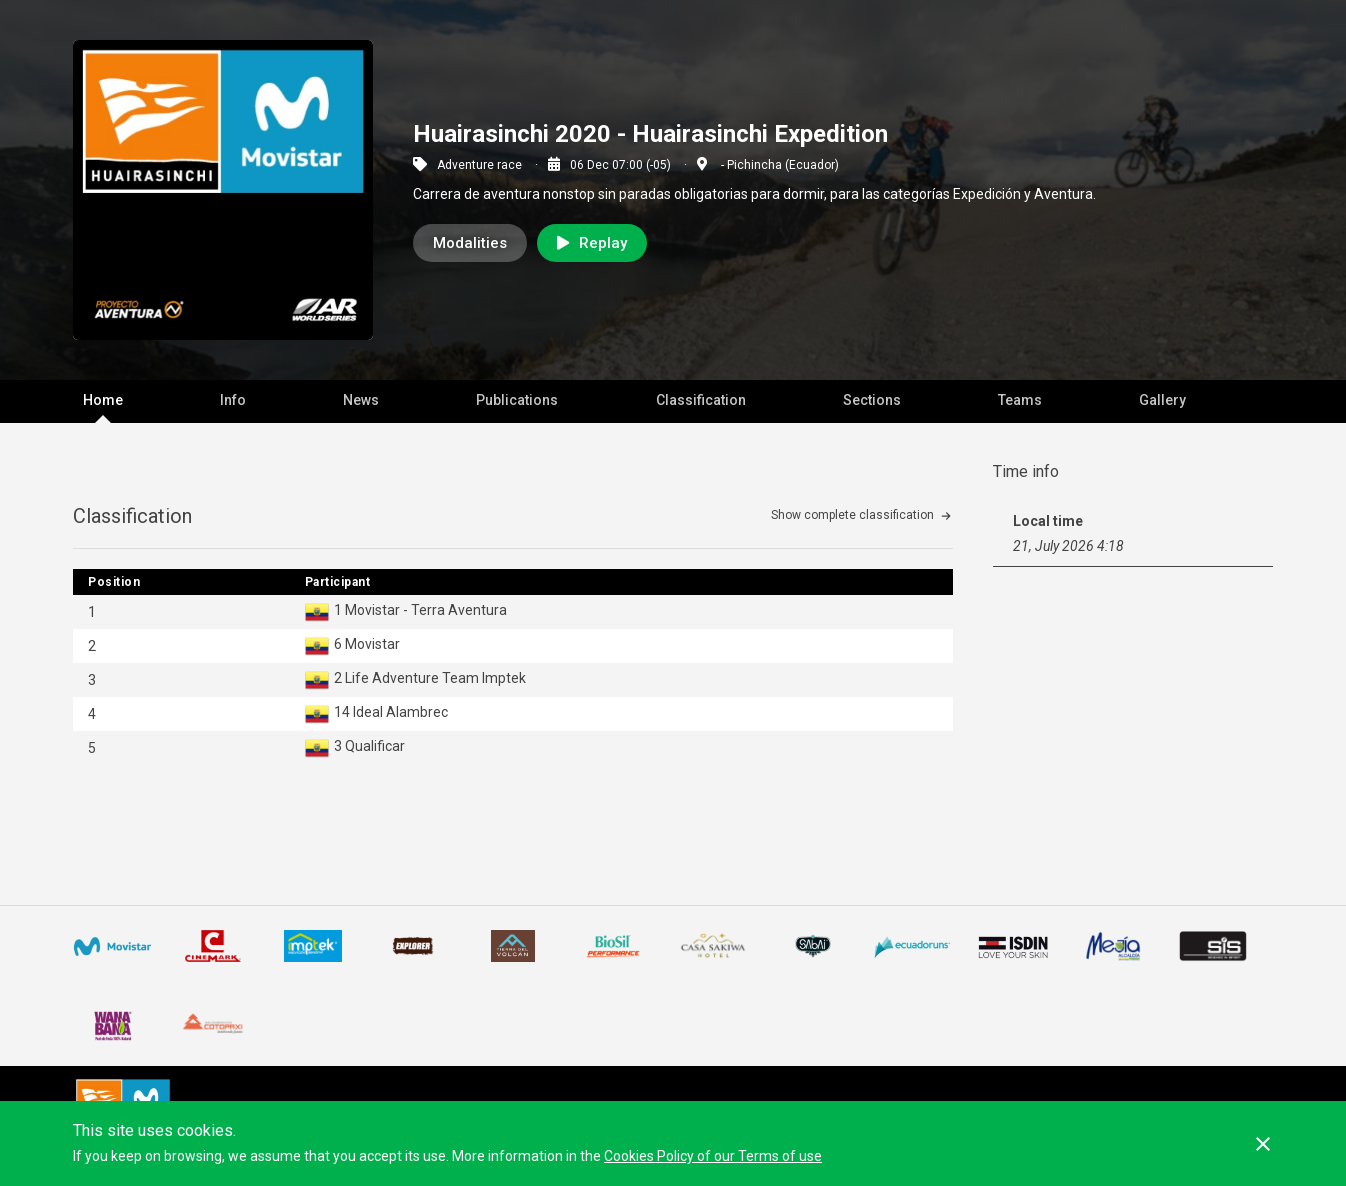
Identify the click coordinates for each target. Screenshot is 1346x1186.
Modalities (470, 243)
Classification (701, 400)
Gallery (1162, 400)
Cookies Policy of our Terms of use (713, 1156)
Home (103, 400)
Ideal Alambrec (400, 712)
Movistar (372, 644)
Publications (517, 400)
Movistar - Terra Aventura (426, 610)
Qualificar (375, 746)
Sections (872, 400)
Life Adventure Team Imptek (435, 678)
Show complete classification (852, 515)
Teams (1020, 400)
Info (233, 400)
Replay (592, 243)
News (361, 400)
